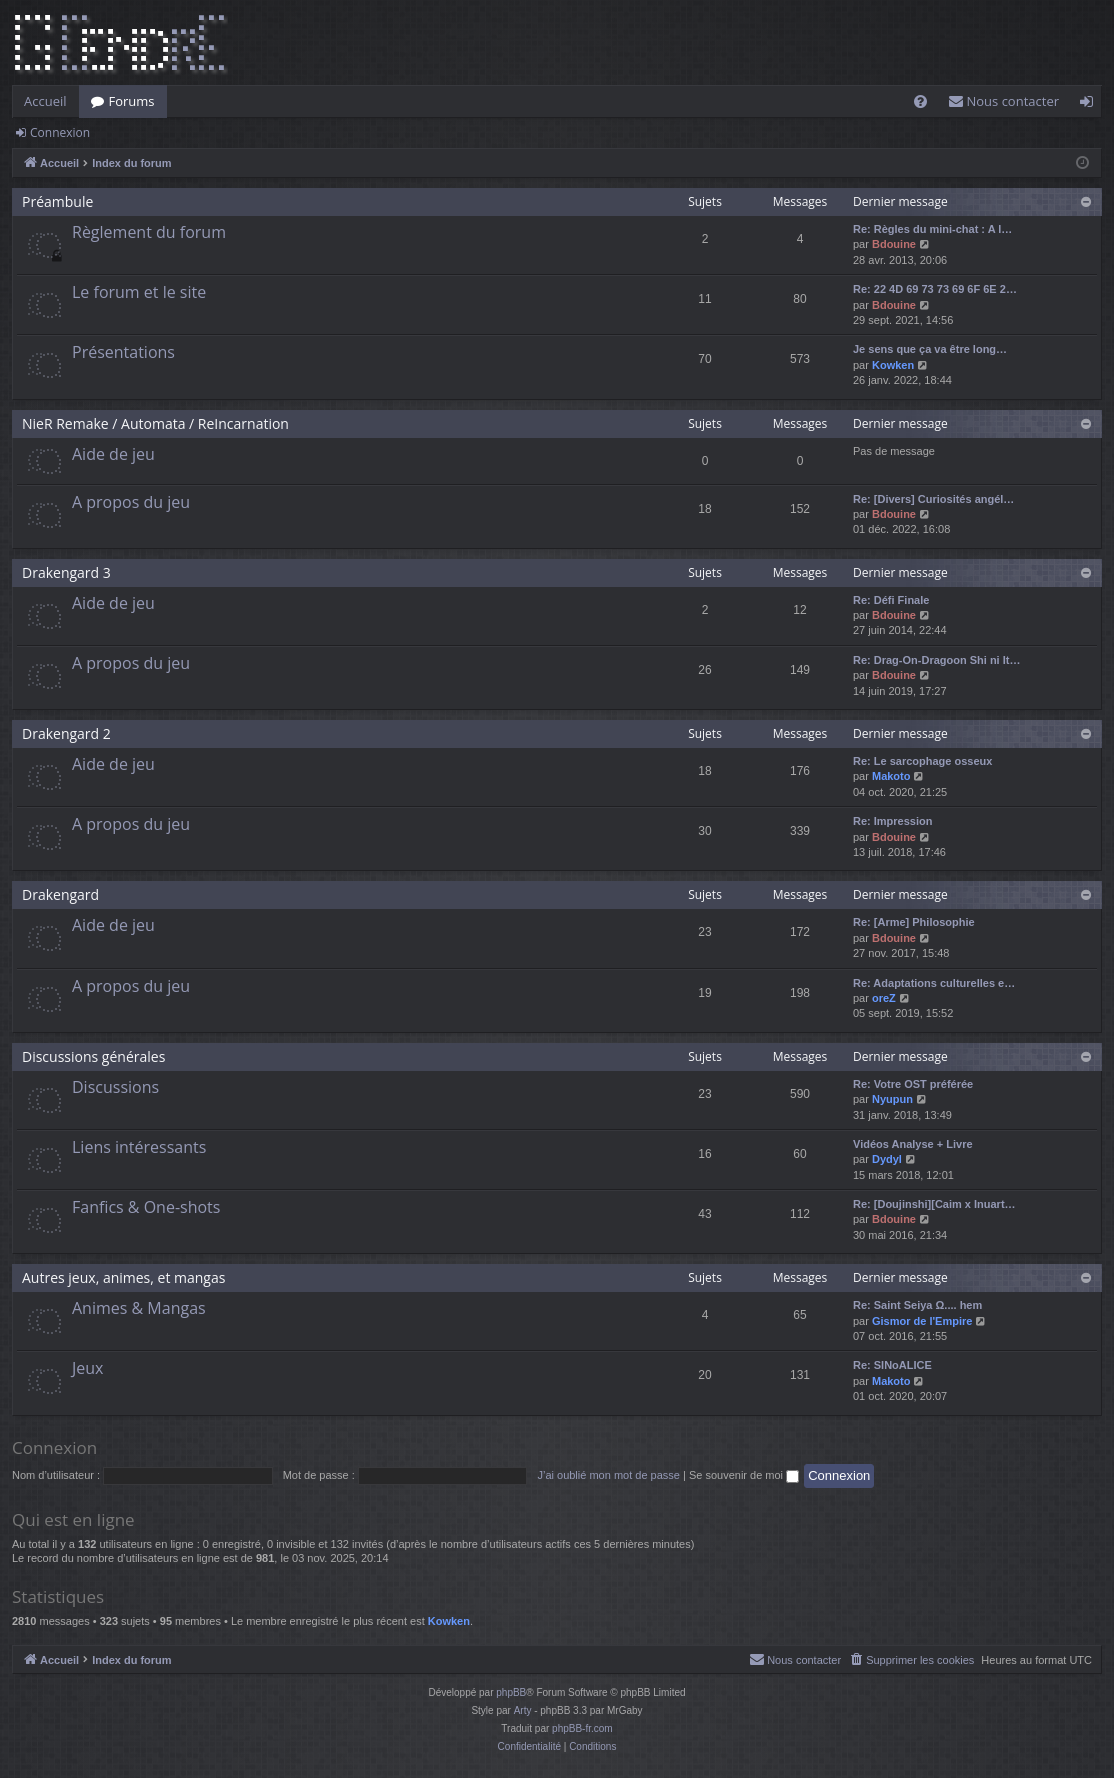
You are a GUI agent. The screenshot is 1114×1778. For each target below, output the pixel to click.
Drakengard (60, 894)
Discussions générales (93, 1056)
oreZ (884, 998)
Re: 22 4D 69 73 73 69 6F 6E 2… (935, 289)
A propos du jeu (131, 502)
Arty (523, 1710)
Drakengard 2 (66, 733)
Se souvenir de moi (744, 1475)
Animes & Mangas (139, 1308)
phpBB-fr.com (582, 1728)
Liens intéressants (139, 1147)
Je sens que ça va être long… (930, 349)
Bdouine (894, 244)
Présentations (123, 352)
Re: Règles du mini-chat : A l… (932, 229)
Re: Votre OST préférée (913, 1084)
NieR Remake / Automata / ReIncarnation (155, 423)
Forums (132, 101)
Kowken (893, 365)
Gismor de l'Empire (922, 1321)
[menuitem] (920, 101)
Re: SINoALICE (892, 1365)
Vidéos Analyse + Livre (913, 1144)
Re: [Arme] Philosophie (914, 922)
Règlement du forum (149, 232)
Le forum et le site (139, 292)
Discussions (115, 1087)
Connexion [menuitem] (1091, 105)
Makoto (891, 776)
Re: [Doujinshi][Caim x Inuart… (934, 1204)
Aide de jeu (113, 454)
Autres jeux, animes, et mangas (123, 1277)
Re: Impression (892, 821)
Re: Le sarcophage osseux (922, 761)
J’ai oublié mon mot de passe (608, 1475)
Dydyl (887, 1159)
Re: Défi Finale (891, 600)
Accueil (45, 101)
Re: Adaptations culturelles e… (934, 983)
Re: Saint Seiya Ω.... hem (917, 1305)
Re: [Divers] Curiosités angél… (933, 499)
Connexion (60, 132)
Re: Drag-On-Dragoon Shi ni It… (936, 660)
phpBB (511, 1692)
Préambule (57, 201)
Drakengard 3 (66, 572)
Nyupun (892, 1099)
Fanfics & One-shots (146, 1207)
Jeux (87, 1368)
